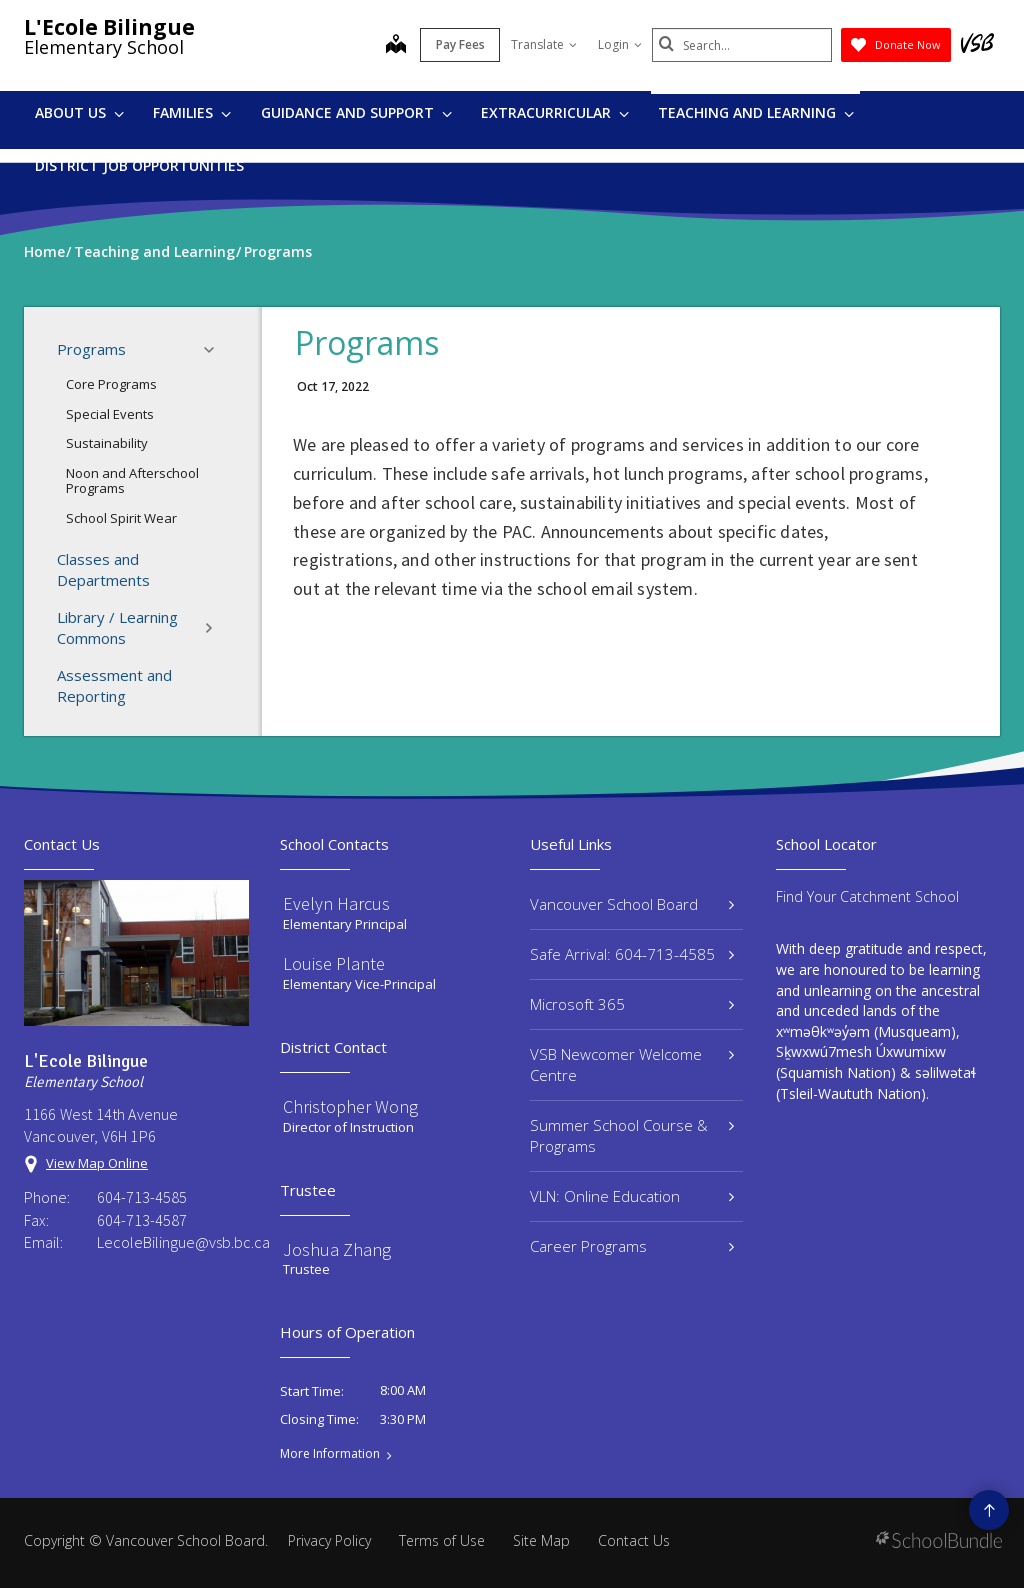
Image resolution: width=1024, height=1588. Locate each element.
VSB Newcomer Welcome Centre (632, 1064)
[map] (396, 46)
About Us (79, 112)
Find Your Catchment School (867, 896)
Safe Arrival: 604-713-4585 (632, 954)
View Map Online (97, 1163)
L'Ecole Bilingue (109, 27)
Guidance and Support (356, 112)
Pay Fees (460, 44)
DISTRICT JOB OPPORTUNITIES (139, 165)
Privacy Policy (329, 1540)
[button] (215, 350)
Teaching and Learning (756, 112)
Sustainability (107, 443)
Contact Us (634, 1540)
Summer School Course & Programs (632, 1135)
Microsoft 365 (632, 1004)
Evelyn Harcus (336, 903)
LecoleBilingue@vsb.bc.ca (173, 1242)
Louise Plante (334, 963)
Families (192, 112)
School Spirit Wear (121, 518)
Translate (544, 44)
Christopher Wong (350, 1106)
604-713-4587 (142, 1220)
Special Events (110, 414)
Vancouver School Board (632, 904)
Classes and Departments (103, 569)
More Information (330, 1454)
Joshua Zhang (337, 1249)
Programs (141, 350)
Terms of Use (442, 1540)
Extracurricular (555, 112)
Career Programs (632, 1246)
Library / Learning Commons (141, 627)
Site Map (541, 1540)
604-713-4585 (142, 1197)
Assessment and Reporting (114, 685)
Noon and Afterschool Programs (132, 481)
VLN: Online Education (632, 1196)
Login (620, 44)
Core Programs (111, 384)
